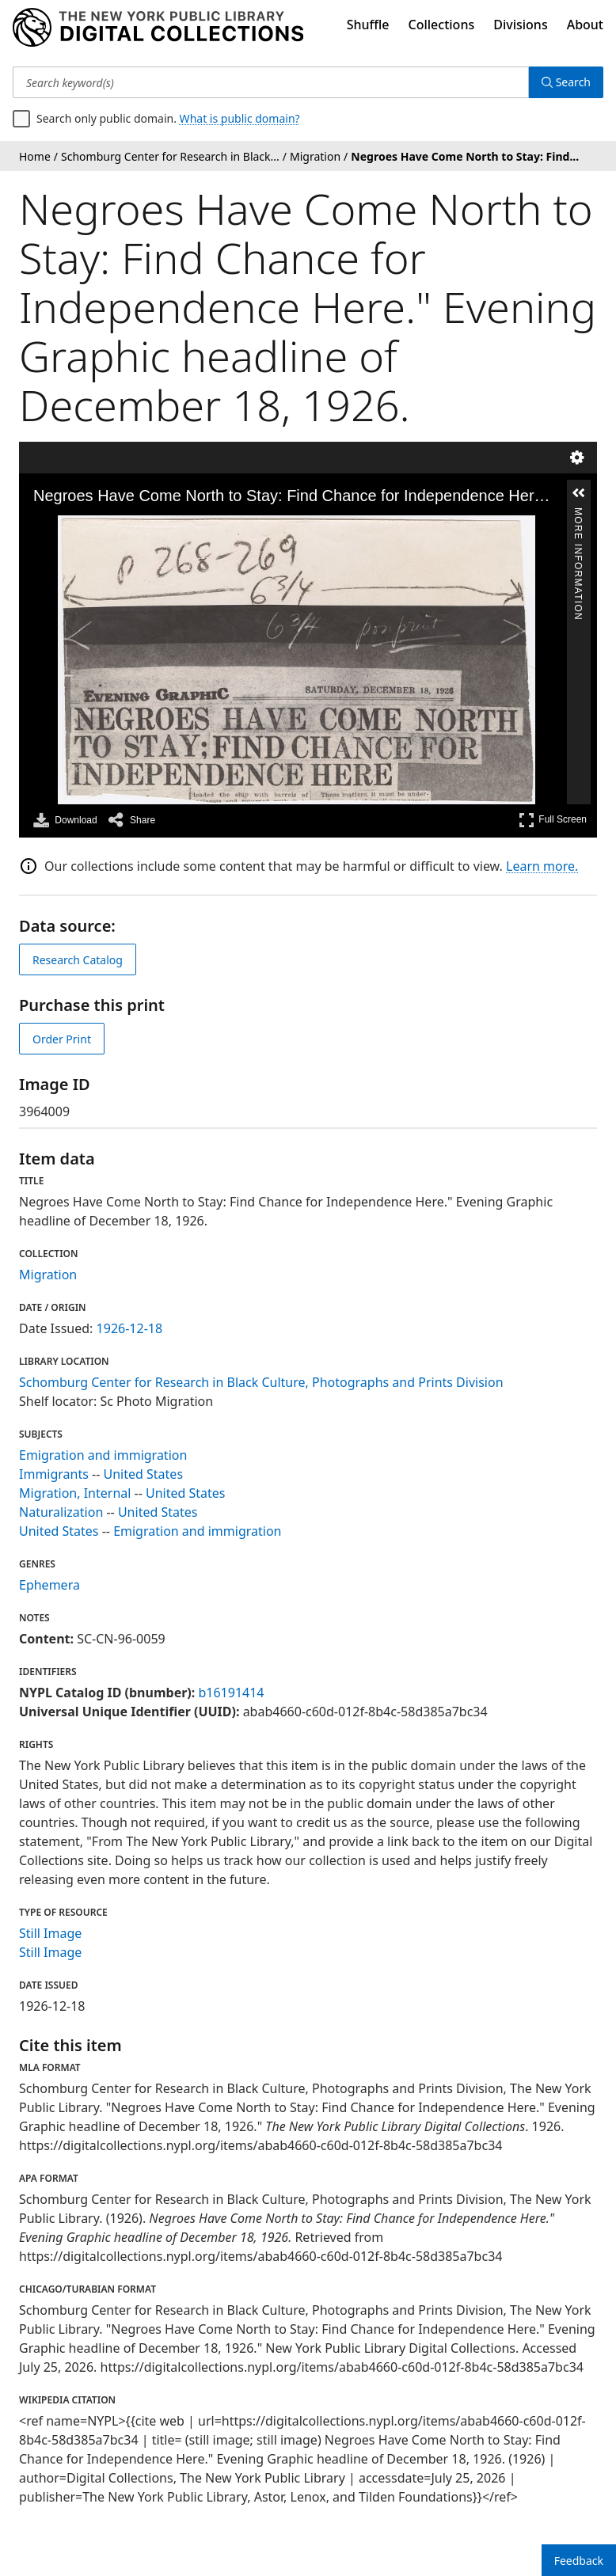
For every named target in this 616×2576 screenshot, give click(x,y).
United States (144, 1474)
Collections (442, 24)
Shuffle (368, 24)
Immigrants (54, 1474)
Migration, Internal (75, 1493)
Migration (48, 1274)
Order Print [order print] (61, 1039)
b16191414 (231, 1692)
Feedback (578, 2560)
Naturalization (61, 1512)
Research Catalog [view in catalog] (77, 959)
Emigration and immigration (103, 1455)
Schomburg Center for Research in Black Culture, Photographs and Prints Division (261, 1382)
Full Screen (553, 819)
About (585, 24)
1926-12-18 (130, 1328)
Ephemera (49, 1585)
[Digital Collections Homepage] (158, 27)
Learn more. (542, 866)
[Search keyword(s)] (271, 82)
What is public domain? (240, 118)
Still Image (50, 1933)
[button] (579, 493)
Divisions (520, 24)
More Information (578, 515)
